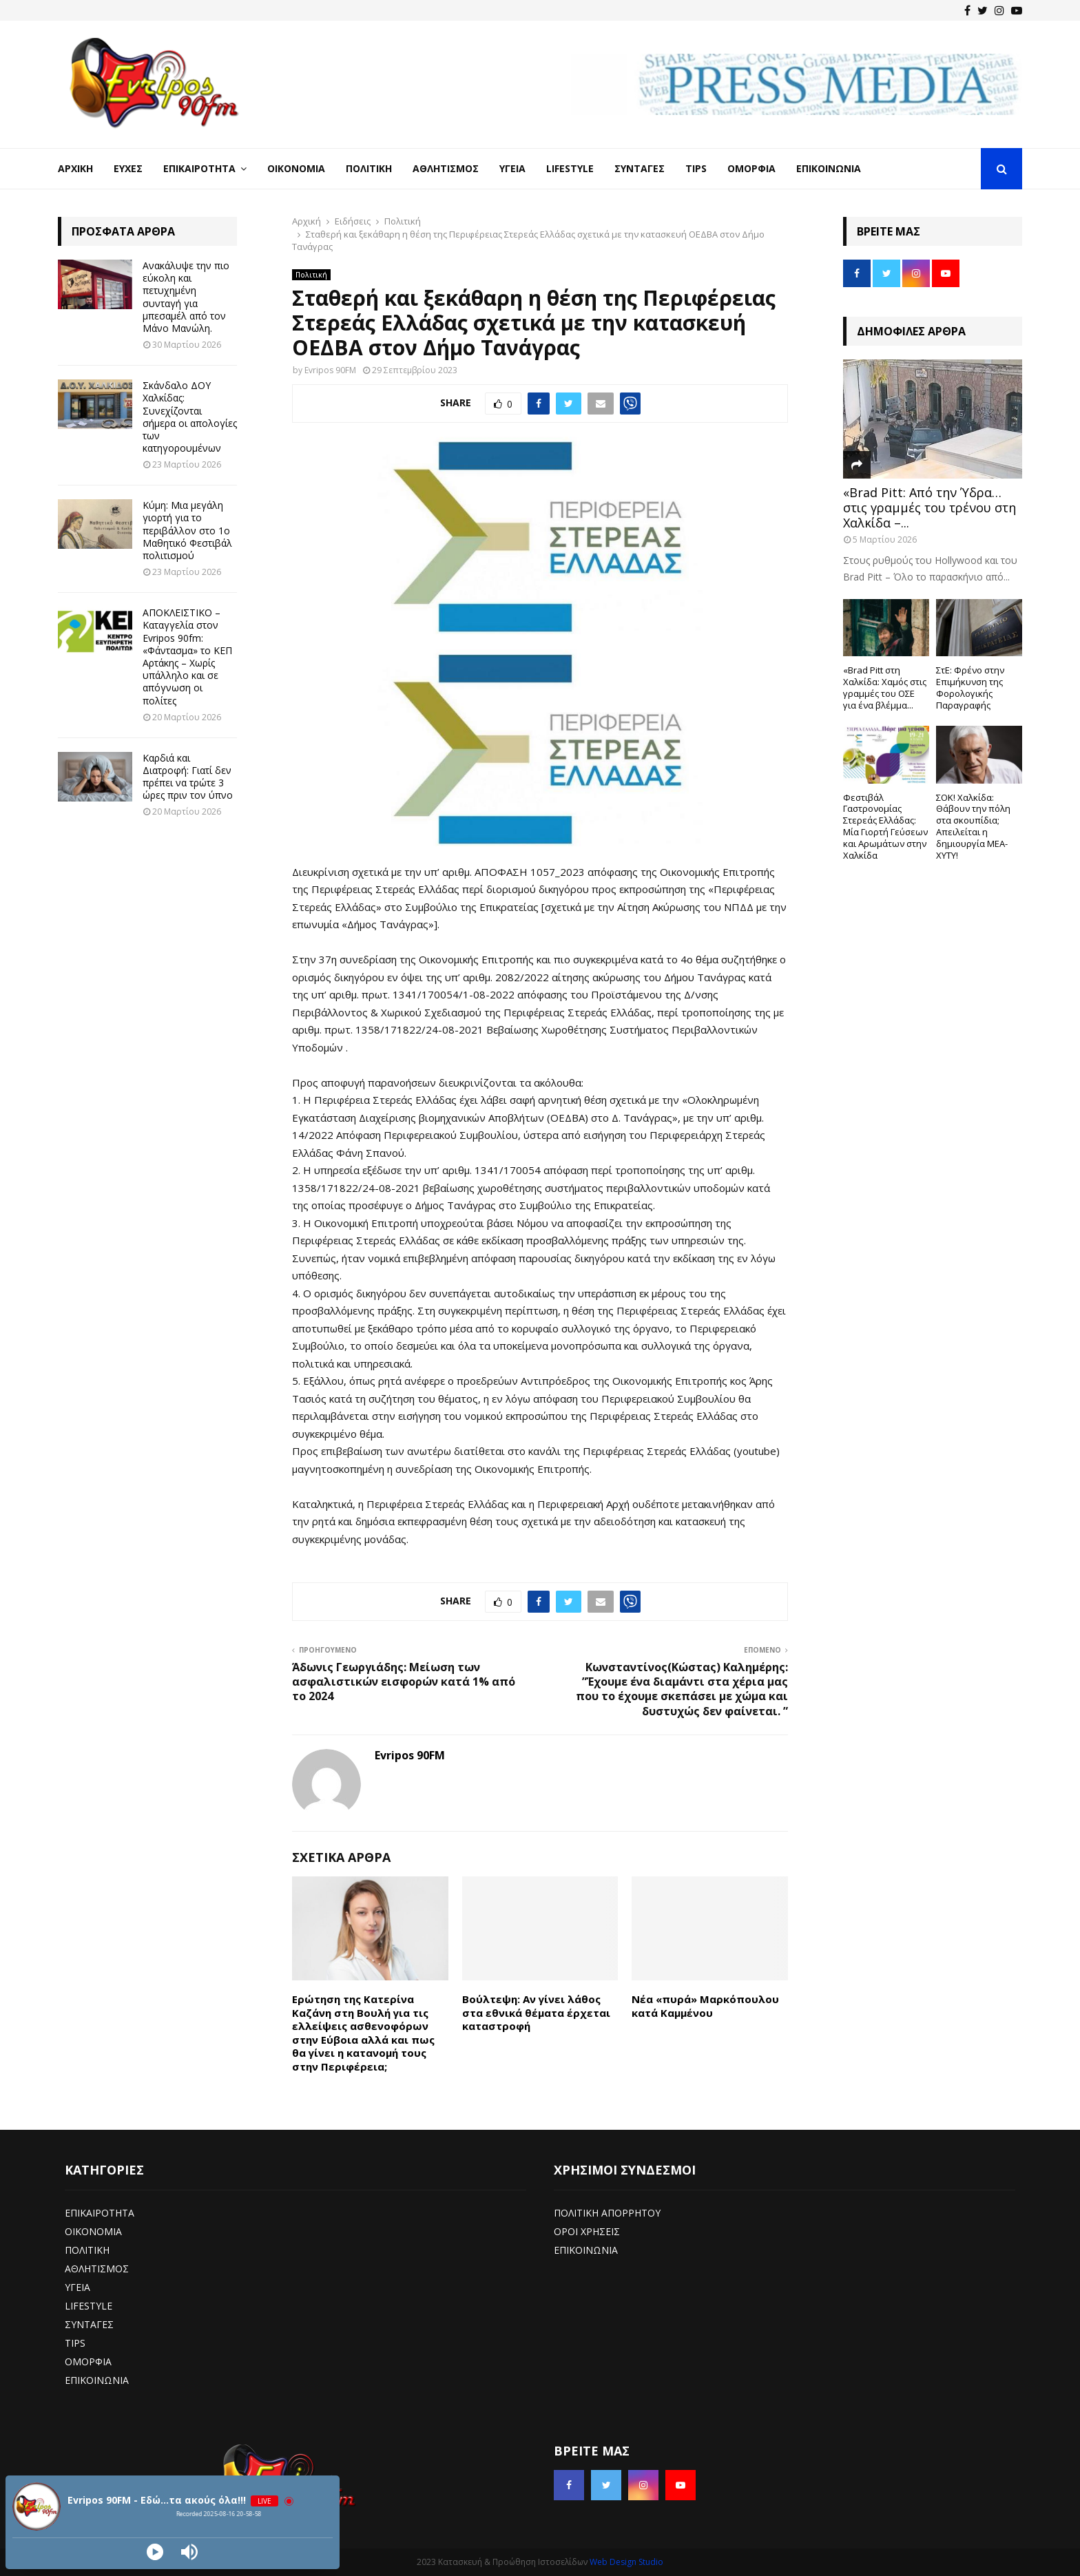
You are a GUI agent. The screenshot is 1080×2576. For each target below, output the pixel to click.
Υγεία (512, 168)
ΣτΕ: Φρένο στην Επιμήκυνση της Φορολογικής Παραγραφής (970, 687)
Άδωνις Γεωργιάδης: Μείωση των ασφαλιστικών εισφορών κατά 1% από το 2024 (403, 1681)
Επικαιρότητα (199, 168)
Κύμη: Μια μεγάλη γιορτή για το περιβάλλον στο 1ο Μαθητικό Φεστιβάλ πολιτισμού (187, 530)
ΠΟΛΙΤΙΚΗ (87, 2249)
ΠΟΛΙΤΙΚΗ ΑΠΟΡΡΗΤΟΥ (607, 2212)
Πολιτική (369, 168)
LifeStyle (570, 168)
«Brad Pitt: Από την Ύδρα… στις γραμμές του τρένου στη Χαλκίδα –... (929, 507)
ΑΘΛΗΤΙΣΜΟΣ (97, 2268)
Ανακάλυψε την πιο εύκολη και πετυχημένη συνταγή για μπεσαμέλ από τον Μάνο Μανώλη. (186, 297)
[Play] (155, 2552)
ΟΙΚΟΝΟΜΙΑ (93, 2231)
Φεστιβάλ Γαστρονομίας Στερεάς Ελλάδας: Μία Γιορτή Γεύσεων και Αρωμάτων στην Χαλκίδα (885, 826)
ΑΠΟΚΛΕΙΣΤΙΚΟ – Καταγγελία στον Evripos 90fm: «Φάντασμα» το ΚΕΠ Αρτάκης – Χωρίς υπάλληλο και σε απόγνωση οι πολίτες (187, 656)
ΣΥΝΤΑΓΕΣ (89, 2324)
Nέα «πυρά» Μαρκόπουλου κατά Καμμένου (705, 2006)
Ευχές (128, 168)
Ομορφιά (751, 168)
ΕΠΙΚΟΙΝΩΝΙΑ (97, 2380)
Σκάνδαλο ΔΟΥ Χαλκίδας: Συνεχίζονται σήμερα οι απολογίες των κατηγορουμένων (190, 416)
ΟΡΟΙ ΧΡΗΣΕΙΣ (587, 2231)
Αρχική (75, 168)
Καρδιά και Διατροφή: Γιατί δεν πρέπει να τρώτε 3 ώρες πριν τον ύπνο (188, 776)
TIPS (75, 2342)
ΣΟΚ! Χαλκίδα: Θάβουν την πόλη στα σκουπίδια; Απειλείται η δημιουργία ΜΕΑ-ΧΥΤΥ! (973, 826)
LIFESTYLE (88, 2305)
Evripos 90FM (330, 370)
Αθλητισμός (446, 168)
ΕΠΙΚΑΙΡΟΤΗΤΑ (99, 2212)
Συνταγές (639, 168)
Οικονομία (296, 168)
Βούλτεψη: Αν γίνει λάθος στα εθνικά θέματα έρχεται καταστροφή (536, 2012)
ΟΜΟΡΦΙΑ (88, 2361)
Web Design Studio (626, 2562)
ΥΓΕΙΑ (77, 2287)
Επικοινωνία (828, 168)
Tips (696, 168)
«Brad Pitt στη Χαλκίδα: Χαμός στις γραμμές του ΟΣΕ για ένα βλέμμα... (884, 687)
